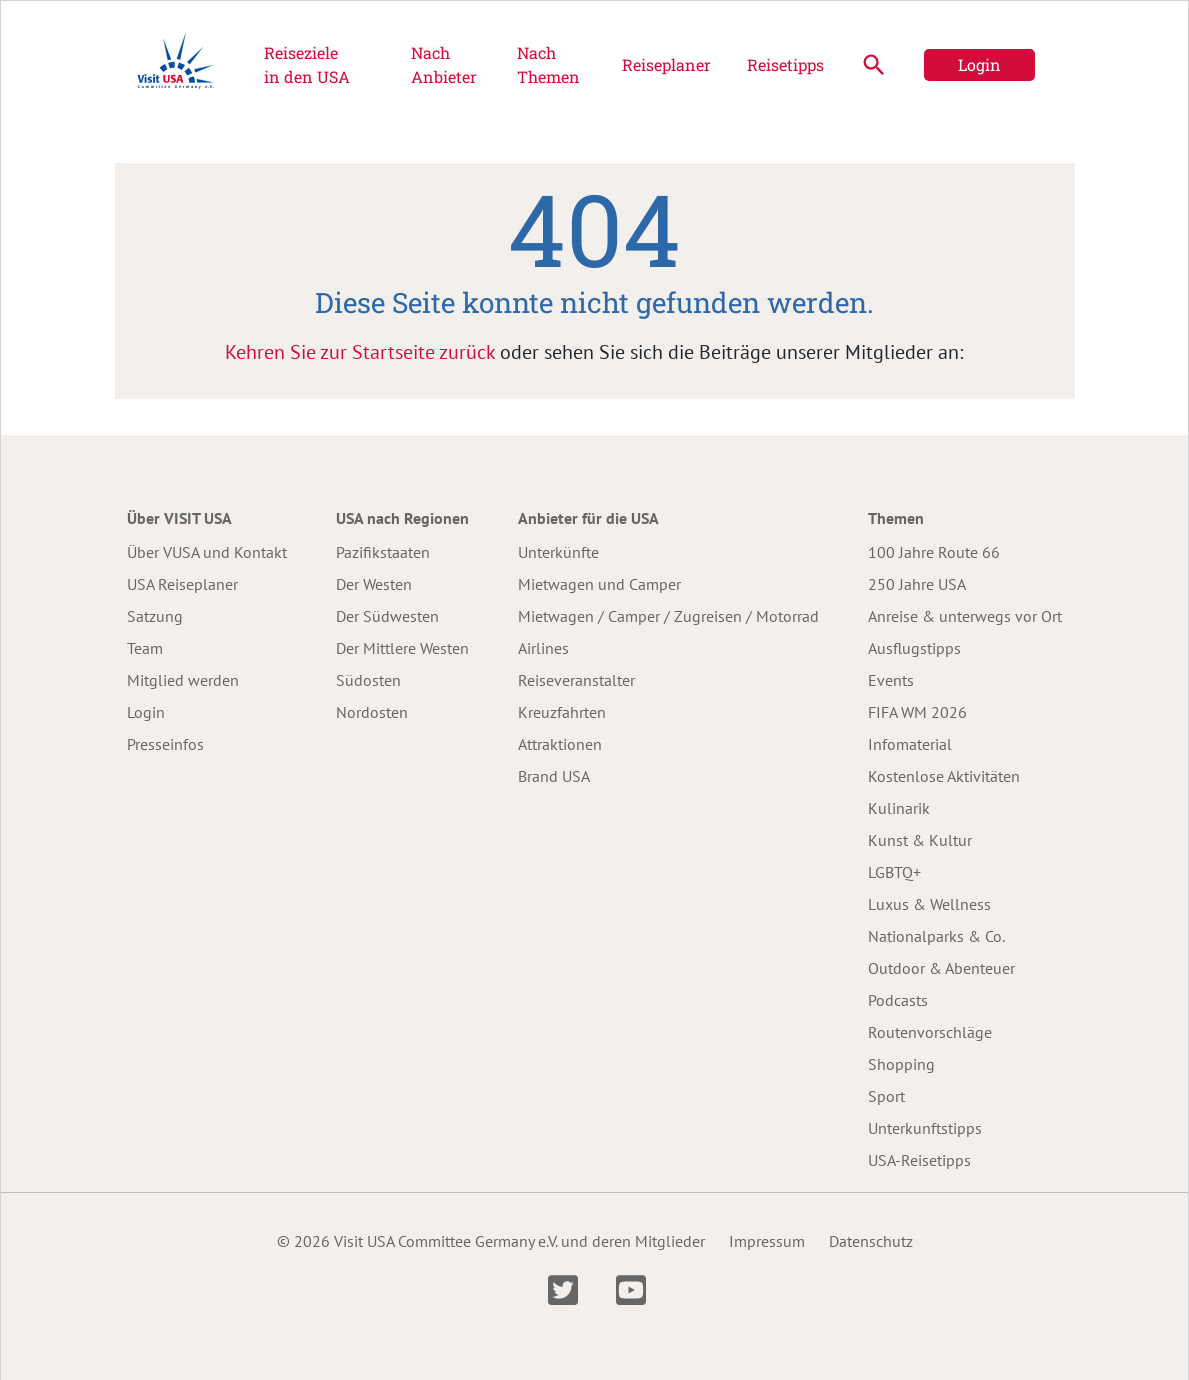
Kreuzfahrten (562, 712)
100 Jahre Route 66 (934, 552)
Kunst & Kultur (920, 840)
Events (891, 680)
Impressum (767, 1241)
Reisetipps (785, 64)
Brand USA (554, 776)
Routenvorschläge (930, 1032)
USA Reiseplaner (182, 584)
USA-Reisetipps (919, 1160)
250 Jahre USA (917, 584)
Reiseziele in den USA (307, 64)
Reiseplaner (666, 64)
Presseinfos (165, 744)
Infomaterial (910, 744)
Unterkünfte (558, 552)
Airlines (543, 648)
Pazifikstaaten (383, 552)
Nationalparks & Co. (936, 936)
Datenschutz (871, 1241)
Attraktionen (560, 744)
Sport (886, 1096)
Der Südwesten (387, 616)
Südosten (368, 680)
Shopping (901, 1064)
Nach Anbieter (444, 64)
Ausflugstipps (914, 648)
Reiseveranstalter (576, 680)
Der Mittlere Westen (402, 648)
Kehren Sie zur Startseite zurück (360, 352)
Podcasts (898, 1000)
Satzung (155, 616)
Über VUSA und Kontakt (207, 552)
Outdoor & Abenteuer (941, 968)
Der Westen (374, 584)
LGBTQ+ (894, 872)
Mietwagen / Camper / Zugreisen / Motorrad (668, 616)
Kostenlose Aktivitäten (944, 776)
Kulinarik (899, 808)
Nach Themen (548, 64)
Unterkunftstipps (925, 1128)
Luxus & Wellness (929, 904)
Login (979, 64)
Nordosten (372, 712)
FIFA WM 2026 (917, 712)
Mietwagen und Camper (599, 584)
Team (145, 648)
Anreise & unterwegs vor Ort (965, 616)
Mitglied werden (183, 680)
